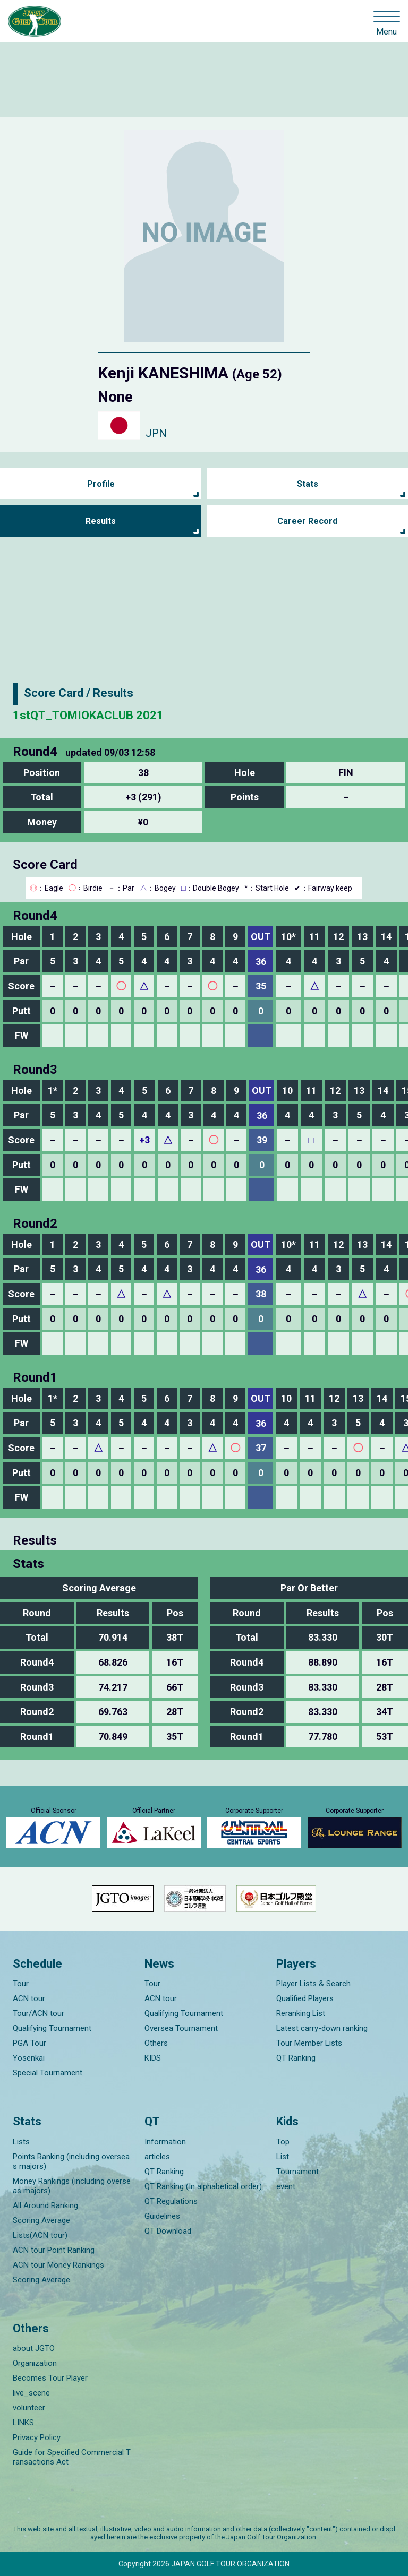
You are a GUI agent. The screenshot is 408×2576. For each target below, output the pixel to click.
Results (101, 521)
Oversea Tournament (181, 2028)
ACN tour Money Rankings (58, 2265)
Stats (307, 484)
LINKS (23, 2422)
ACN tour (29, 1998)
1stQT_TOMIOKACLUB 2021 (88, 715)
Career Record (307, 521)
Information (165, 2142)
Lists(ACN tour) (40, 2235)
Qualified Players (305, 1998)
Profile (101, 484)
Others (156, 2043)
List (282, 2156)
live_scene (31, 2393)
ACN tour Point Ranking (54, 2250)
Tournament (297, 2171)
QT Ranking (296, 2058)
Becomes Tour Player (50, 2378)
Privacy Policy (37, 2437)
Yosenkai (29, 2058)
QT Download (167, 2231)
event (285, 2186)
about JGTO (34, 2348)
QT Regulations (171, 2201)
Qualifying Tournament (52, 2028)
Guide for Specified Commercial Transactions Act (72, 2457)
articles (157, 2156)
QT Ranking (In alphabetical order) (203, 2186)
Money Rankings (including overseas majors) (72, 2185)
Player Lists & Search (313, 1983)
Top (283, 2142)
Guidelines (162, 2216)
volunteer (29, 2408)
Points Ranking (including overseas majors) (71, 2161)
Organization (35, 2363)
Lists (21, 2142)
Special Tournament (47, 2073)
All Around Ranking (45, 2205)
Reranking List (300, 2013)
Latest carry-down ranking (322, 2028)
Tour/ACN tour (38, 2013)
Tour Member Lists (309, 2043)
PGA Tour (29, 2043)
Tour (21, 1983)
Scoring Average (41, 2220)
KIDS (152, 2058)
